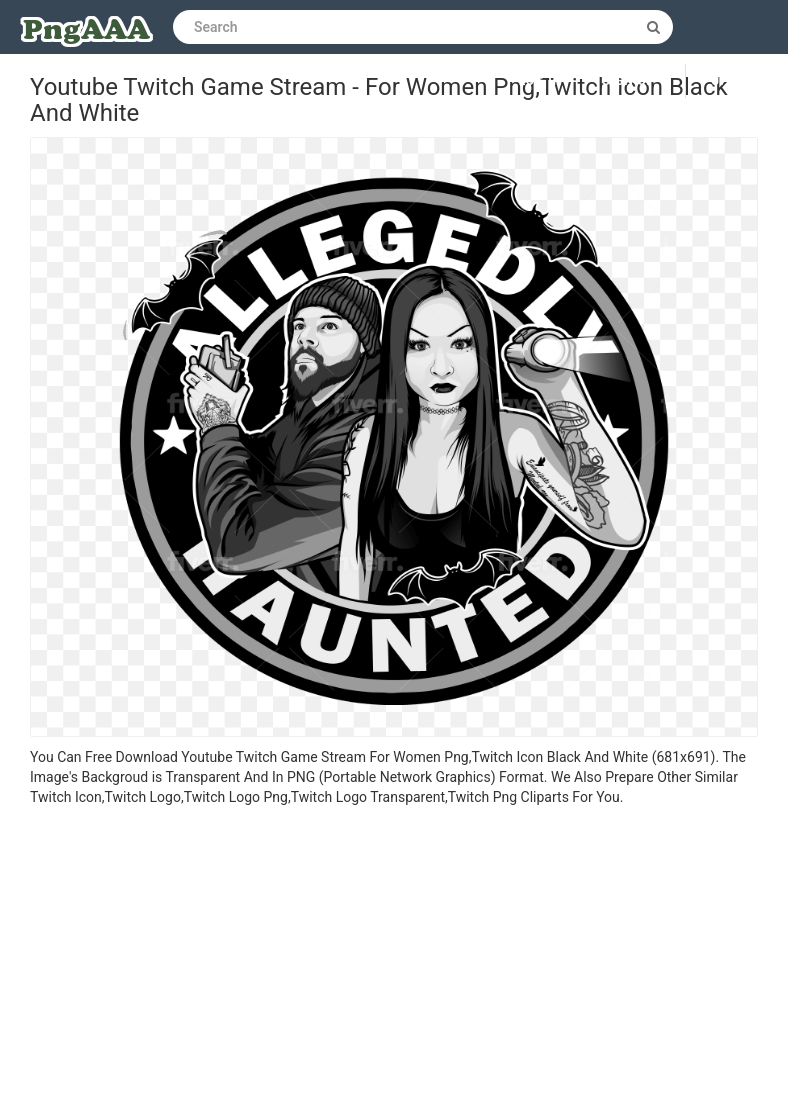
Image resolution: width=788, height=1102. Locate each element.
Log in (541, 81)
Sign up (628, 81)
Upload (737, 81)
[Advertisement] (394, 957)
